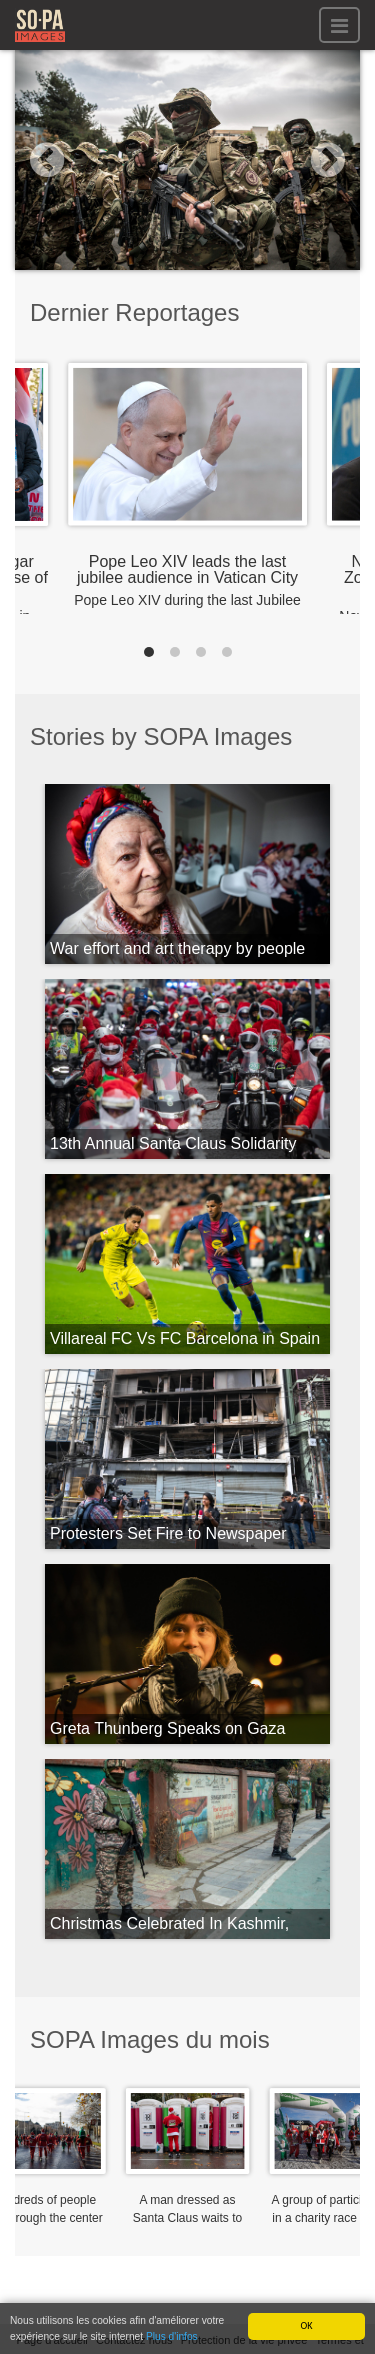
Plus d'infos (172, 2337)
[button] (41, 160)
